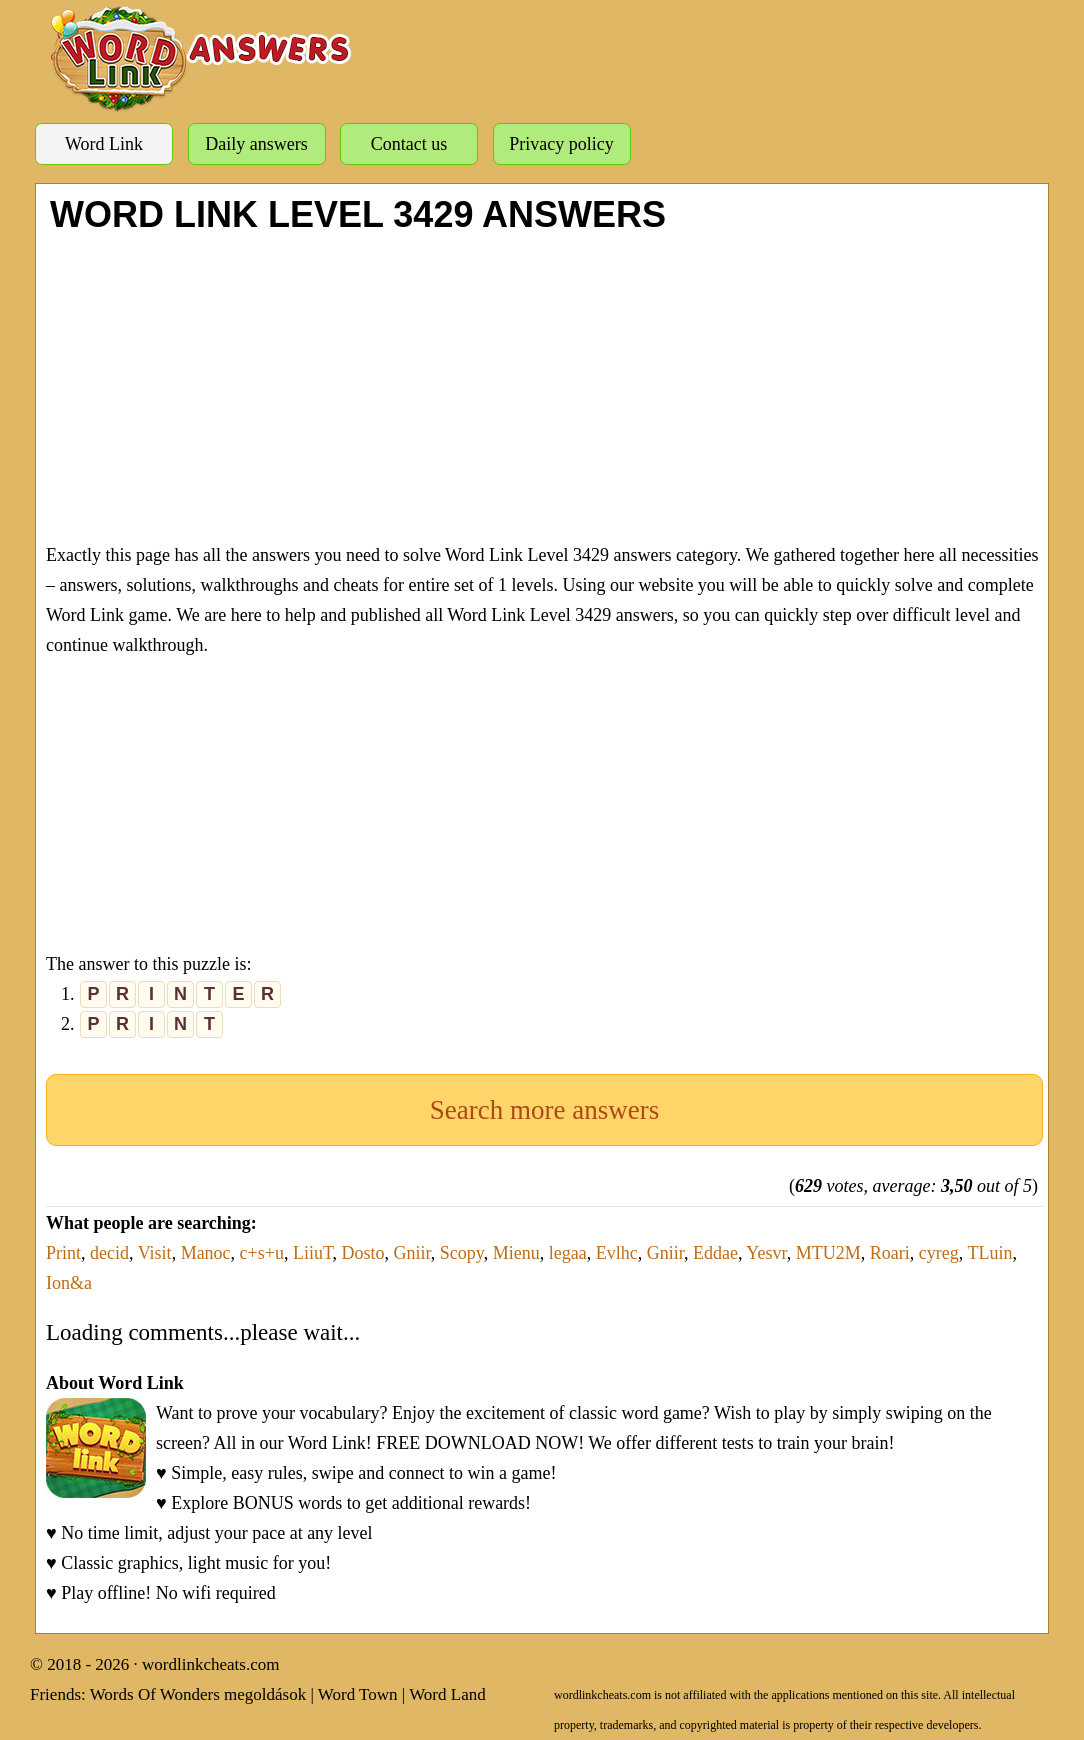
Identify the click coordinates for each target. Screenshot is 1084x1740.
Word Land (447, 1694)
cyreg (939, 1253)
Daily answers (256, 144)
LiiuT (313, 1253)
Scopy (462, 1253)
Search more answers (544, 1110)
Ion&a (69, 1283)
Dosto (363, 1253)
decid (109, 1253)
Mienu (516, 1253)
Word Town (358, 1694)
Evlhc (617, 1253)
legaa (568, 1253)
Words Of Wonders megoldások (198, 1694)
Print (63, 1253)
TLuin (989, 1253)
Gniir (412, 1253)
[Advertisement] (544, 385)
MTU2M (828, 1253)
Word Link (104, 144)
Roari (890, 1253)
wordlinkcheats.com (210, 1664)
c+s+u (262, 1253)
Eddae (715, 1253)
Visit (155, 1253)
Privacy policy (561, 144)
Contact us (409, 144)
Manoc (206, 1253)
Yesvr (766, 1253)
